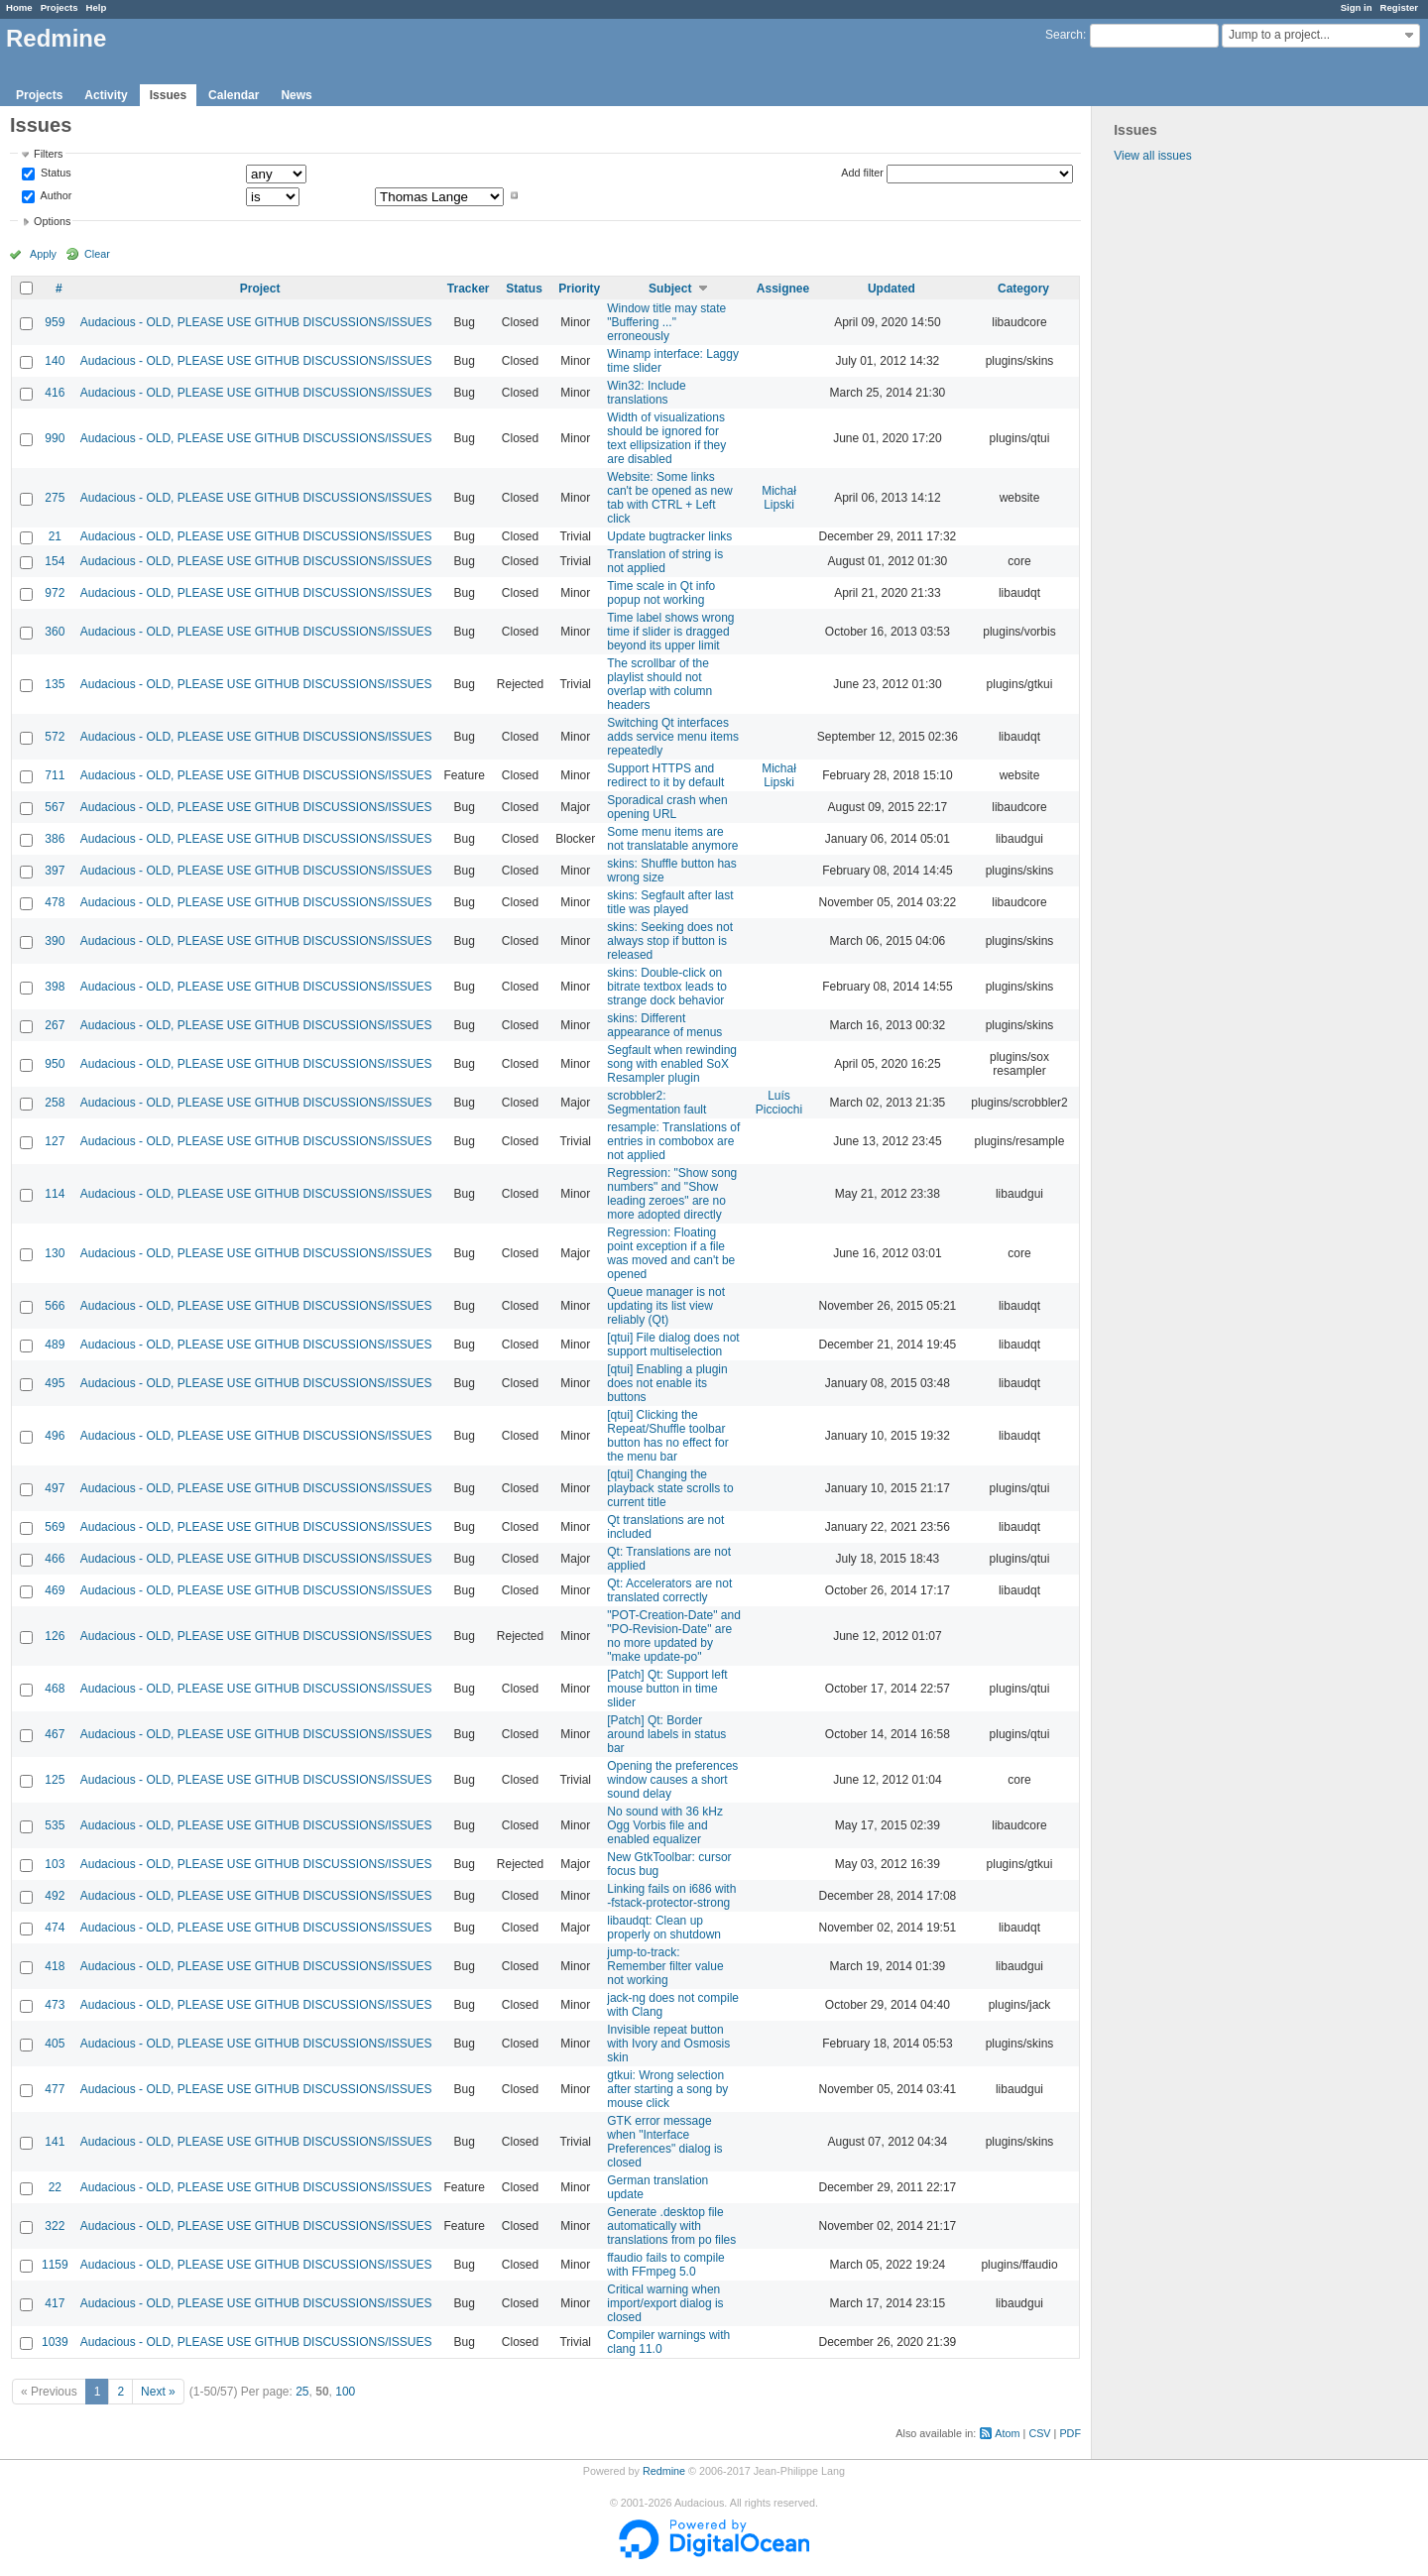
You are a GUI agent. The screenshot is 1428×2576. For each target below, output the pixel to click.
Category (1023, 288)
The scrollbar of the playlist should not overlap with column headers (659, 684)
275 (54, 498)
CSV (1039, 2433)
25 (302, 2392)
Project (260, 288)
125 (54, 1780)
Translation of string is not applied (665, 561)
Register (1399, 7)
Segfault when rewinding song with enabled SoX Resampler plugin (672, 1064)
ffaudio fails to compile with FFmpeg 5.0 (666, 2265)
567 (54, 807)
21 (55, 536)
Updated (891, 288)
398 (54, 987)
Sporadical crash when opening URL (667, 807)
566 (54, 1306)
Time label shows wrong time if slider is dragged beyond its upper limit (670, 631)
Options (52, 221)
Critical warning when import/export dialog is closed (665, 2303)
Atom (1007, 2433)
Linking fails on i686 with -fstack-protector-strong (671, 1896)
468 (54, 1689)
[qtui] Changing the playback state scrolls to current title (670, 1488)
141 (54, 2142)
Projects (59, 7)
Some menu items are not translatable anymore (672, 839)
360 (54, 632)
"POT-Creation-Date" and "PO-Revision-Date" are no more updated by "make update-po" (674, 1636)
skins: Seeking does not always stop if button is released (670, 941)
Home (19, 7)
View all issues (1152, 156)
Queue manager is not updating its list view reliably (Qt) (666, 1306)
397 (54, 871)
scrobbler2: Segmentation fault (656, 1102)
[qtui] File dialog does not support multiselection (673, 1344)
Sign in (1356, 7)
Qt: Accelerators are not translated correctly (669, 1590)
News (296, 95)
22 (55, 2187)
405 (54, 2043)
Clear (97, 254)
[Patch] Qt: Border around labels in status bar (666, 1734)
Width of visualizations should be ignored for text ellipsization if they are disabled (666, 438)
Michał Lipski (779, 498)
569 (54, 1527)
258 (54, 1103)
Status (54, 173)
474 (54, 1927)
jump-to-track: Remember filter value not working (665, 1966)
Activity (105, 95)
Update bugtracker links (669, 536)
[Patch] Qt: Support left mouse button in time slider (667, 1688)
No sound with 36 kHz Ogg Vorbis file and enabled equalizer (665, 1825)
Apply (43, 254)
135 (54, 684)
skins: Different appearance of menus (664, 1025)
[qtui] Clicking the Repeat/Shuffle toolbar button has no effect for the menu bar (668, 1436)
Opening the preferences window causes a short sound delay (672, 1780)
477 (54, 2089)
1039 (55, 2342)
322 (54, 2226)
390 (54, 941)
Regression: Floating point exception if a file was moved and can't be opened (671, 1253)
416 (54, 393)
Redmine (664, 2471)
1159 (55, 2265)
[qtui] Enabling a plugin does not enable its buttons (667, 1383)
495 (54, 1383)
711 (54, 775)
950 (54, 1064)
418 (54, 1966)
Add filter (862, 172)
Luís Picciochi (779, 1102)
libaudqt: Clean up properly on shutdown (664, 1927)
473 (54, 2005)
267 (54, 1025)
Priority (579, 288)
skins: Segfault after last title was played (670, 902)
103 (54, 1864)
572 (54, 737)
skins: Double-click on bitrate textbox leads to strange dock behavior (667, 986)
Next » (158, 2392)
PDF (1070, 2433)
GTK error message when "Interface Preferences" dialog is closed (664, 2141)
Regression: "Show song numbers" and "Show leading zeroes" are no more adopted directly (672, 1194)
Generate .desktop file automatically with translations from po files (671, 2226)
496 (54, 1436)
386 (54, 839)
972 (54, 593)
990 (54, 438)
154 (54, 561)
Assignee (783, 288)
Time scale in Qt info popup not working (661, 593)
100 (345, 2392)
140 (54, 361)
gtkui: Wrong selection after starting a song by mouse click (667, 2089)
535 (54, 1825)
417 (54, 2303)
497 (54, 1488)
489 (54, 1344)
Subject (670, 288)
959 (54, 322)
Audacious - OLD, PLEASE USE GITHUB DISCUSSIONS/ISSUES (256, 322)
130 (54, 1253)
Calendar (233, 95)
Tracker (468, 288)
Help (96, 7)
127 (54, 1141)
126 (54, 1636)
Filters (48, 154)
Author (54, 195)
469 (54, 1590)
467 (54, 1734)
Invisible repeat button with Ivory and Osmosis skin (668, 2043)
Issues (168, 95)
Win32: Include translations (646, 393)
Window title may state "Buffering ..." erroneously (666, 322)
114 (54, 1194)
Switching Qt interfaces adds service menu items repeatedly (673, 737)
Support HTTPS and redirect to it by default (665, 775)
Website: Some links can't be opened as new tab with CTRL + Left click (669, 498)
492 (54, 1896)
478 (54, 902)
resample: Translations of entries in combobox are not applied (673, 1141)
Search (1064, 35)
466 (54, 1559)
